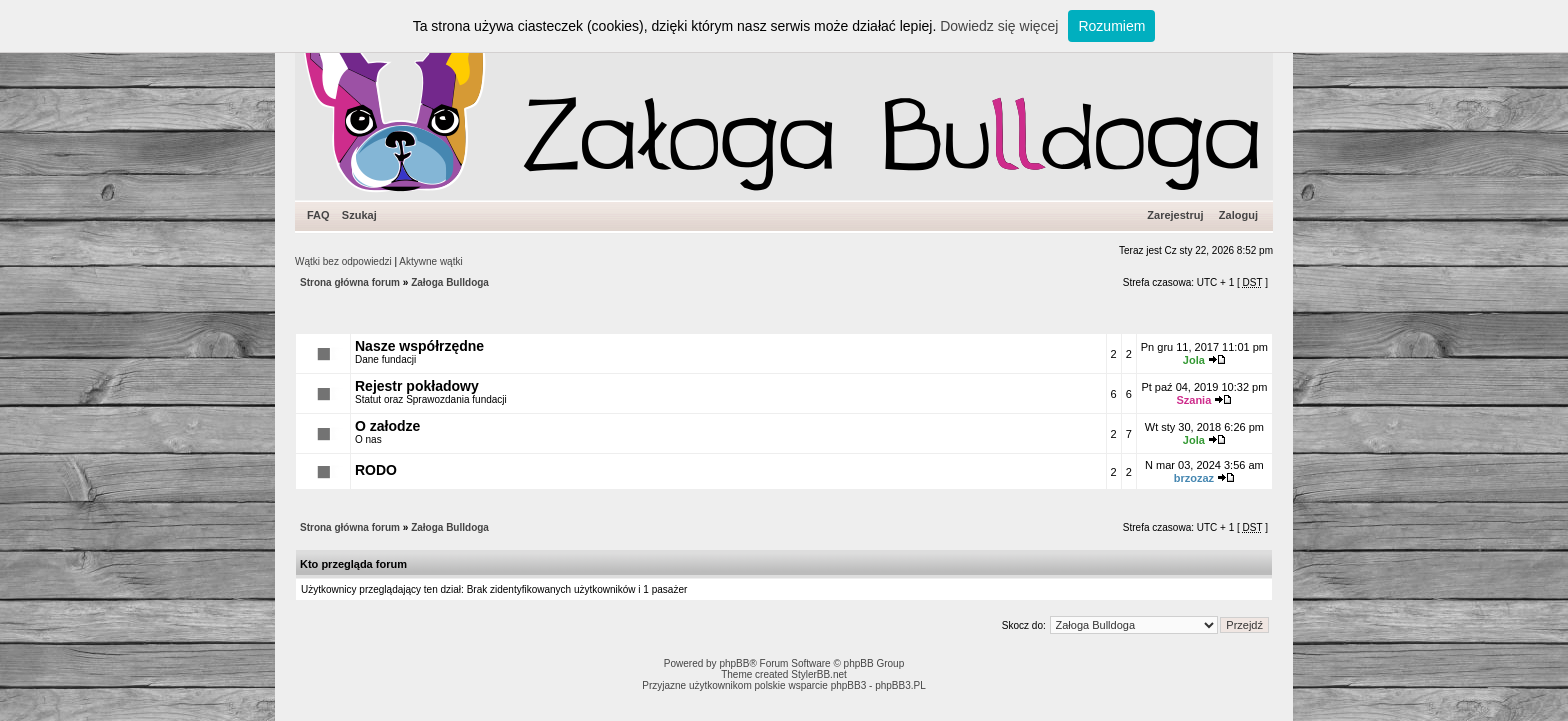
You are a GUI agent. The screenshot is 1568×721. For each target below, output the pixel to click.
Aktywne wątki (430, 261)
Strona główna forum (350, 282)
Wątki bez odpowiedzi (343, 261)
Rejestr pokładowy (417, 386)
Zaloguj (1238, 215)
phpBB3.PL (900, 685)
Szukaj (359, 215)
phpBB (734, 663)
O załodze (387, 426)
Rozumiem (1111, 26)
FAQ (318, 215)
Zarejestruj (1175, 215)
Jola (1194, 360)
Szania (1193, 400)
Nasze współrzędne (419, 346)
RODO (376, 470)
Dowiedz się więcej (999, 26)
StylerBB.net (819, 674)
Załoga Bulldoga (450, 282)
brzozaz (1194, 478)
